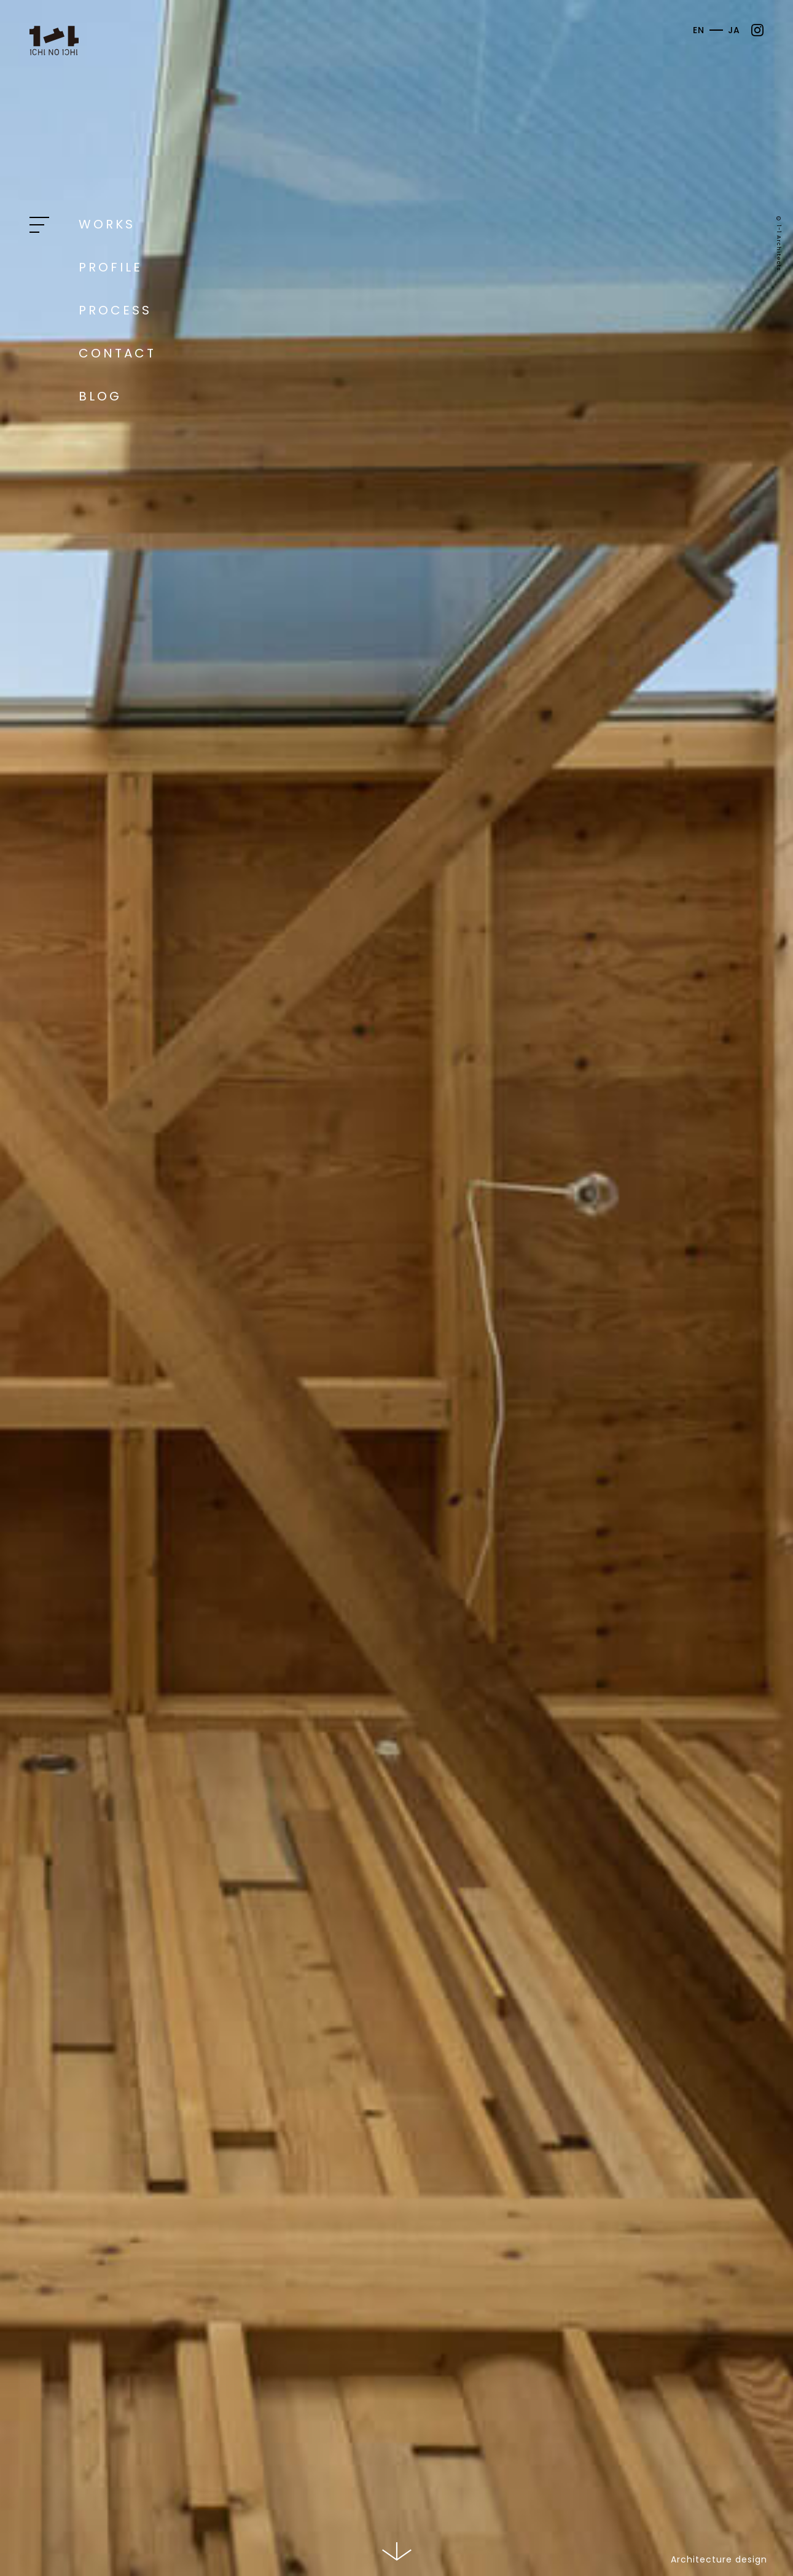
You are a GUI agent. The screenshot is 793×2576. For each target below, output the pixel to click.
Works (107, 224)
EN (699, 30)
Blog (100, 396)
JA (734, 30)
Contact (117, 353)
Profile (111, 267)
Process (115, 310)
